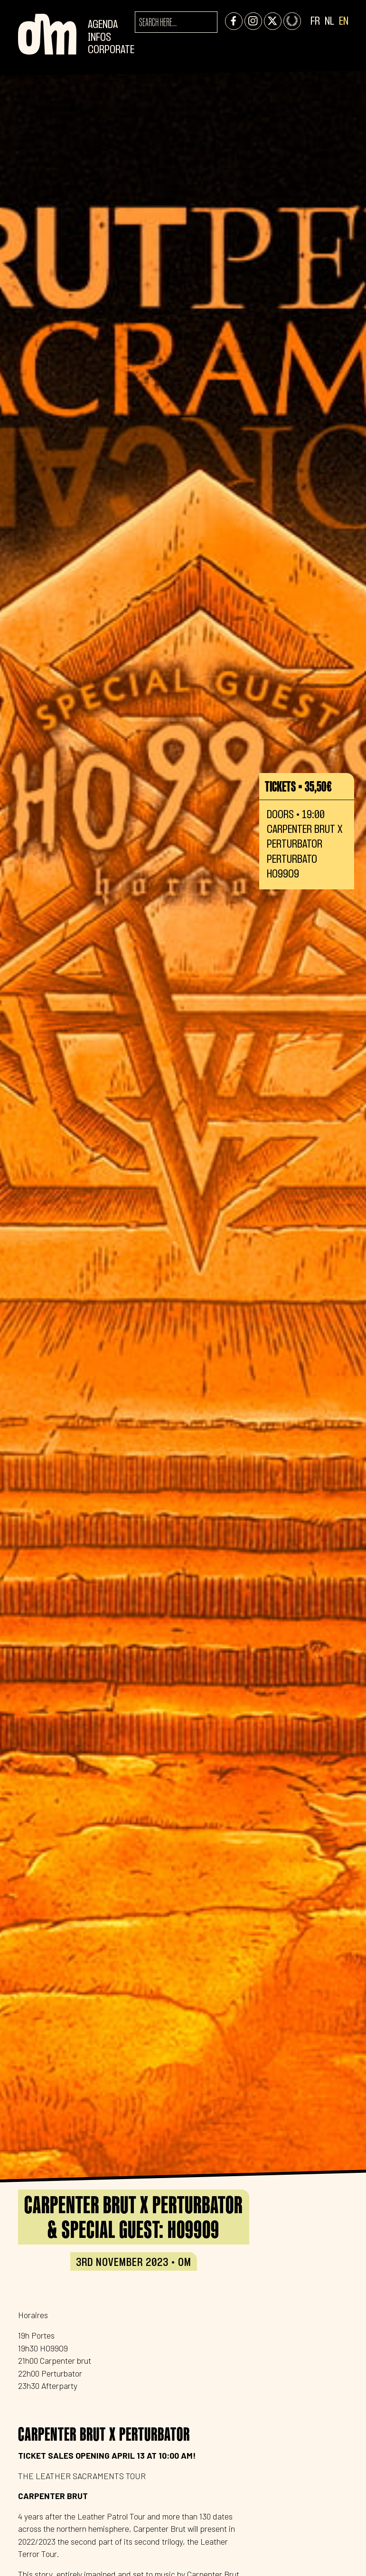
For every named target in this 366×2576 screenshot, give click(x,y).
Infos (99, 38)
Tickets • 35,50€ (298, 786)
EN (343, 22)
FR (315, 22)
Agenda (103, 25)
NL (329, 22)
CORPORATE (111, 50)
